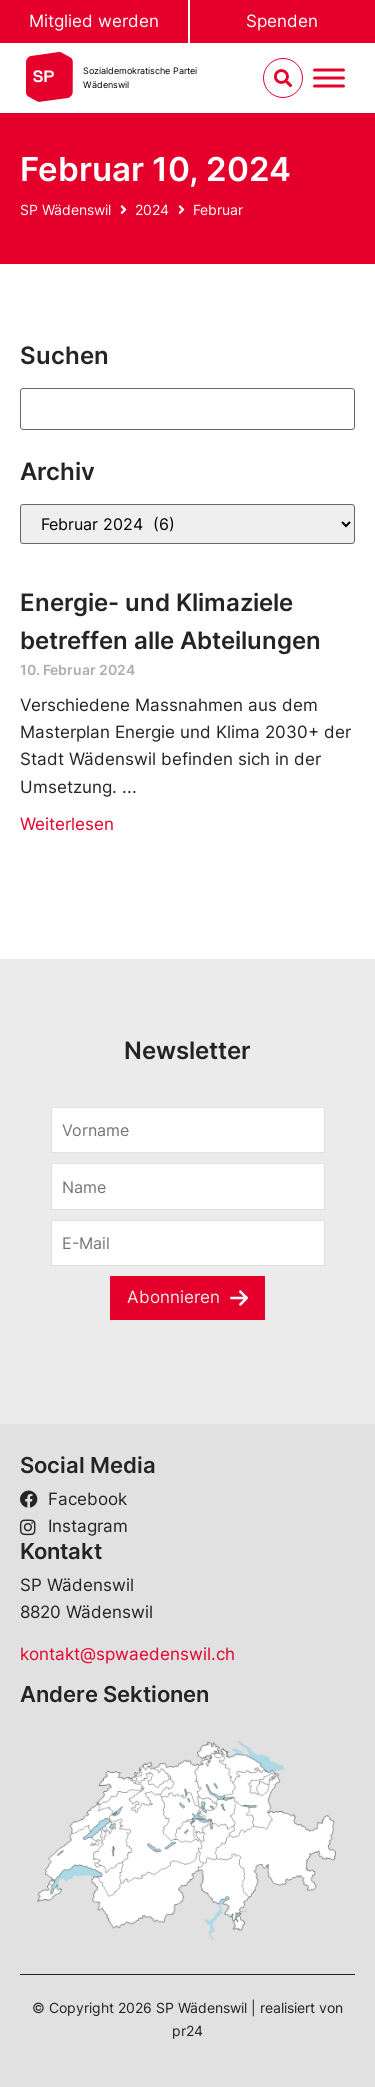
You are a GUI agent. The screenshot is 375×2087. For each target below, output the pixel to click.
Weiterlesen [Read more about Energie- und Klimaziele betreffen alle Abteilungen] (67, 824)
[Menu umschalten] (329, 78)
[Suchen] (187, 409)
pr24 (187, 2030)
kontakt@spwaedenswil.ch (127, 1654)
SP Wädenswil (65, 209)
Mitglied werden (94, 21)
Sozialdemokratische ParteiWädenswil (140, 77)
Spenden (282, 21)
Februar (218, 209)
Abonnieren (173, 1297)
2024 (152, 209)
